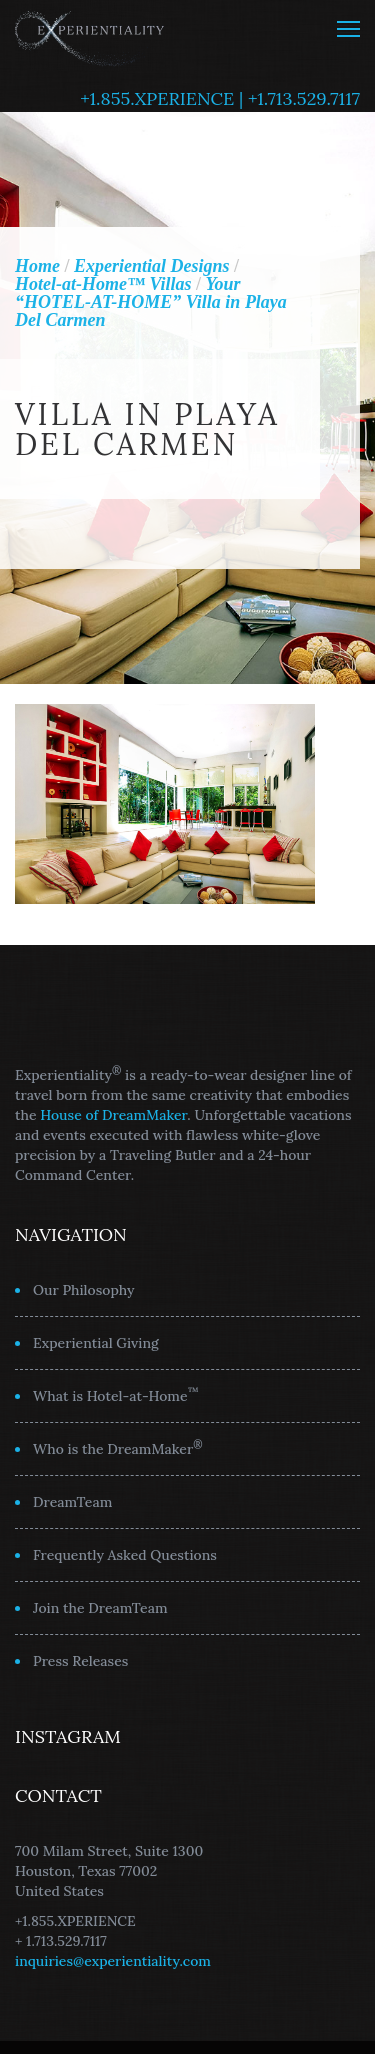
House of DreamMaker (113, 1115)
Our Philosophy (84, 1290)
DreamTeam (72, 1502)
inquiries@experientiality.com (113, 1961)
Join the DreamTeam (100, 1608)
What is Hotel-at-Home (116, 1394)
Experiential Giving (96, 1343)
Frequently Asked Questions (125, 1555)
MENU (348, 29)
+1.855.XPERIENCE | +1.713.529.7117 (220, 98)
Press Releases (80, 1661)
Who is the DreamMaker (118, 1447)
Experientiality (90, 35)
